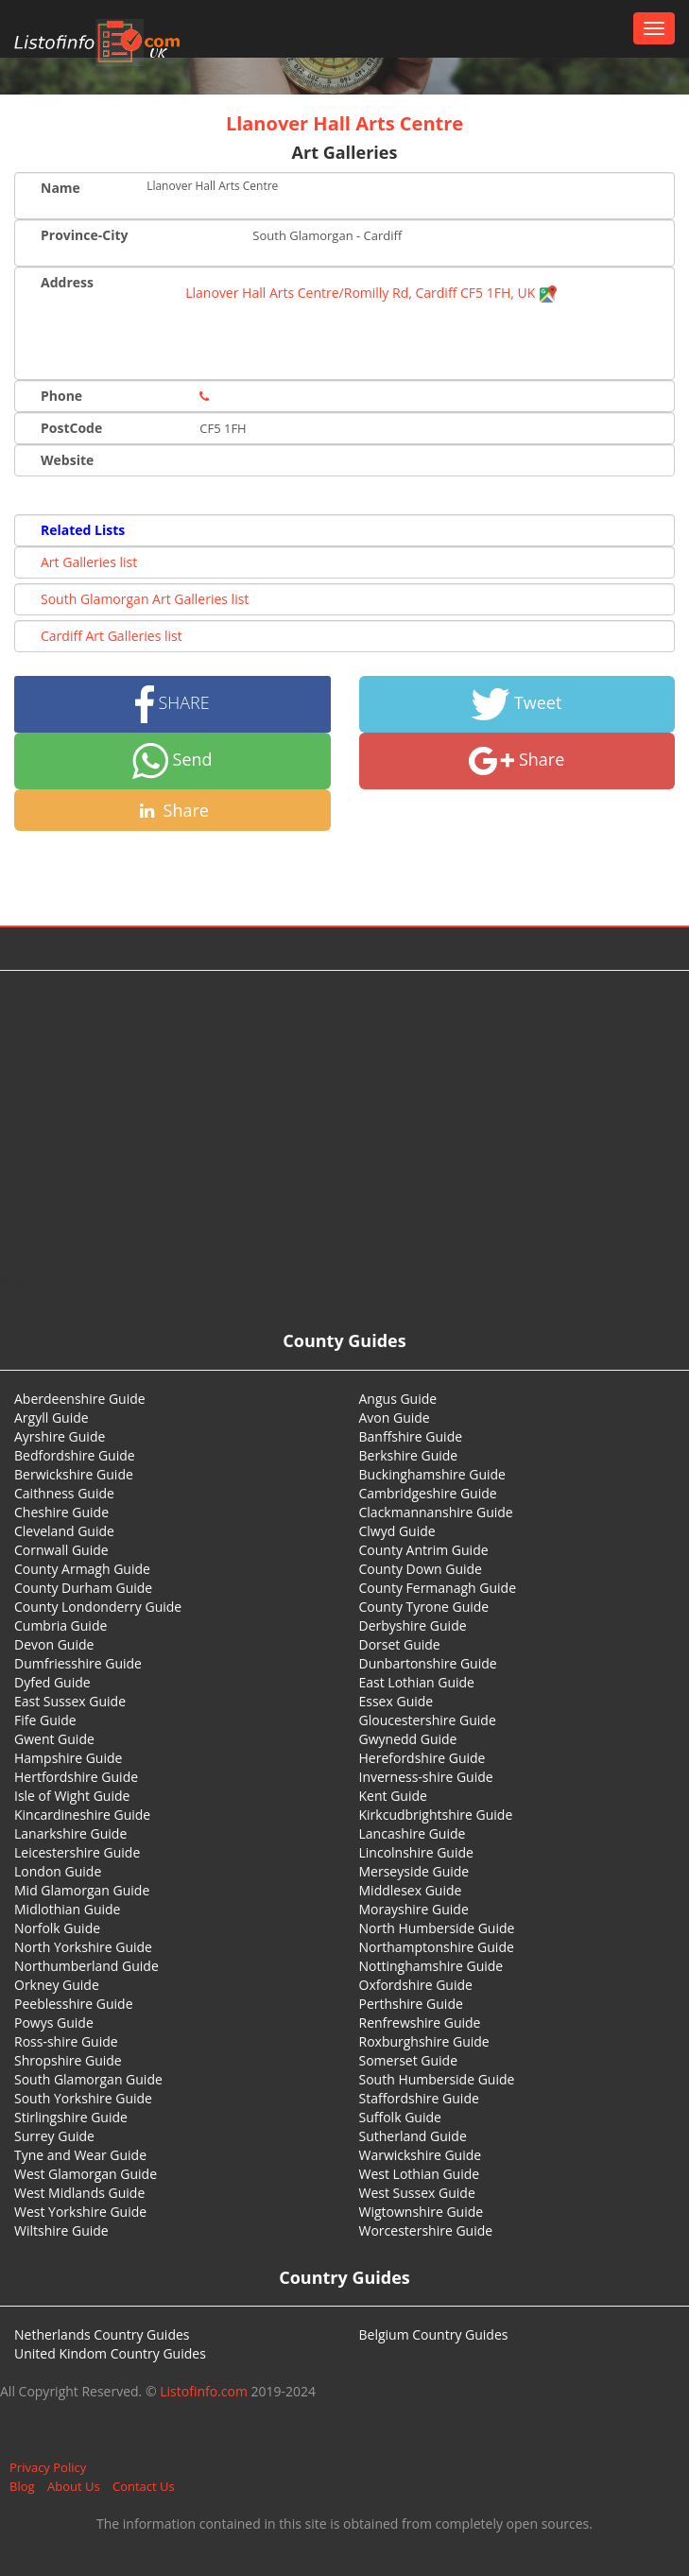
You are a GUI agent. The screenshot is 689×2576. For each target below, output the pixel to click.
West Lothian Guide (419, 2174)
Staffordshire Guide (419, 2098)
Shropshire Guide (68, 2060)
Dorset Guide (399, 1644)
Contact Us (143, 2486)
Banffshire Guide (411, 1436)
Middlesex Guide (410, 1890)
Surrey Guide (54, 2136)
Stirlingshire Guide (71, 2117)
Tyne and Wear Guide (80, 2155)
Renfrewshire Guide (420, 2022)
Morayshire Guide (414, 1909)
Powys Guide (54, 2022)
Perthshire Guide (411, 2004)
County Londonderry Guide (97, 1607)
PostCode (71, 428)
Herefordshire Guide (422, 1758)
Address (67, 282)
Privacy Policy (47, 2467)
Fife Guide (45, 1720)
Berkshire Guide (408, 1455)
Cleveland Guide (64, 1531)
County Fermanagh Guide (438, 1588)
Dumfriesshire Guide (78, 1663)
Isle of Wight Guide (71, 1796)
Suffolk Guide (400, 2117)
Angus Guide (398, 1399)
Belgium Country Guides (433, 2334)
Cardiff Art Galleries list (111, 636)
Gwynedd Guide (408, 1739)
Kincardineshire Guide (82, 1815)
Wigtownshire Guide (421, 2212)
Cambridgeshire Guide (428, 1493)
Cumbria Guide (60, 1625)
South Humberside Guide (437, 2079)
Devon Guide (54, 1644)
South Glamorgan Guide (88, 2079)
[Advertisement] (345, 1122)
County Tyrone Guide (424, 1607)
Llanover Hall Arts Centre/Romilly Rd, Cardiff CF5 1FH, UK (371, 293)
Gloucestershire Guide (427, 1720)
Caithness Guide (64, 1493)
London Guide (57, 1871)
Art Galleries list (89, 562)
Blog (22, 2486)
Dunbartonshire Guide (428, 1663)
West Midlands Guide (79, 2193)
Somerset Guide (408, 2060)
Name (60, 188)
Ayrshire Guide (59, 1436)
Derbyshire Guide (413, 1625)
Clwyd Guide (397, 1531)
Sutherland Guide (413, 2136)
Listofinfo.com (204, 2391)
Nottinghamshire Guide (431, 1966)
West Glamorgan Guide (85, 2174)
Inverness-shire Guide (426, 1777)
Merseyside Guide (414, 1871)
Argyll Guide (51, 1417)
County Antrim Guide (424, 1550)
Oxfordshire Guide (416, 1985)
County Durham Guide (83, 1588)
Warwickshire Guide (420, 2155)
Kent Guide (393, 1796)
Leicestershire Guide (77, 1852)
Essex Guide (396, 1701)
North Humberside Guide (437, 1928)
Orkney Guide (56, 1985)
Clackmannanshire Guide (436, 1512)
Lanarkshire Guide (70, 1833)
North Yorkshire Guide (83, 1947)
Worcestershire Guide (426, 2230)
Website (67, 460)
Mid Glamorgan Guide (81, 1890)
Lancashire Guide (412, 1833)
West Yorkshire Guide (80, 2212)
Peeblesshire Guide (73, 2004)
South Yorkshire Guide (83, 2098)
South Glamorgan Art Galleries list (145, 599)
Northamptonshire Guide (436, 1947)
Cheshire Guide (61, 1512)
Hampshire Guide (68, 1758)
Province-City (84, 235)
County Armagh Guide (82, 1569)
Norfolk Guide (57, 1928)
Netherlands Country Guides (102, 2334)
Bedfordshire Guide (74, 1455)
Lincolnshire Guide (416, 1852)
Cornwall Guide (61, 1550)
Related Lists (83, 530)
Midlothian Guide (67, 1909)
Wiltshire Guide (61, 2230)
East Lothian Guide (416, 1682)
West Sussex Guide (417, 2193)
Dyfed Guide (52, 1682)
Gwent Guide (54, 1739)
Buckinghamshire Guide (432, 1474)
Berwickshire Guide (73, 1474)
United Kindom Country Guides (110, 2353)
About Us (73, 2486)
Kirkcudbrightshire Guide (436, 1815)
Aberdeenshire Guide (80, 1399)
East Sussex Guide (70, 1701)
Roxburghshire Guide (424, 2041)
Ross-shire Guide (66, 2041)
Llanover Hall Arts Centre (344, 123)
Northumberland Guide (86, 1966)
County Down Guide (420, 1569)
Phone (61, 396)
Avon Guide (394, 1417)
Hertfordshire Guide (76, 1777)
